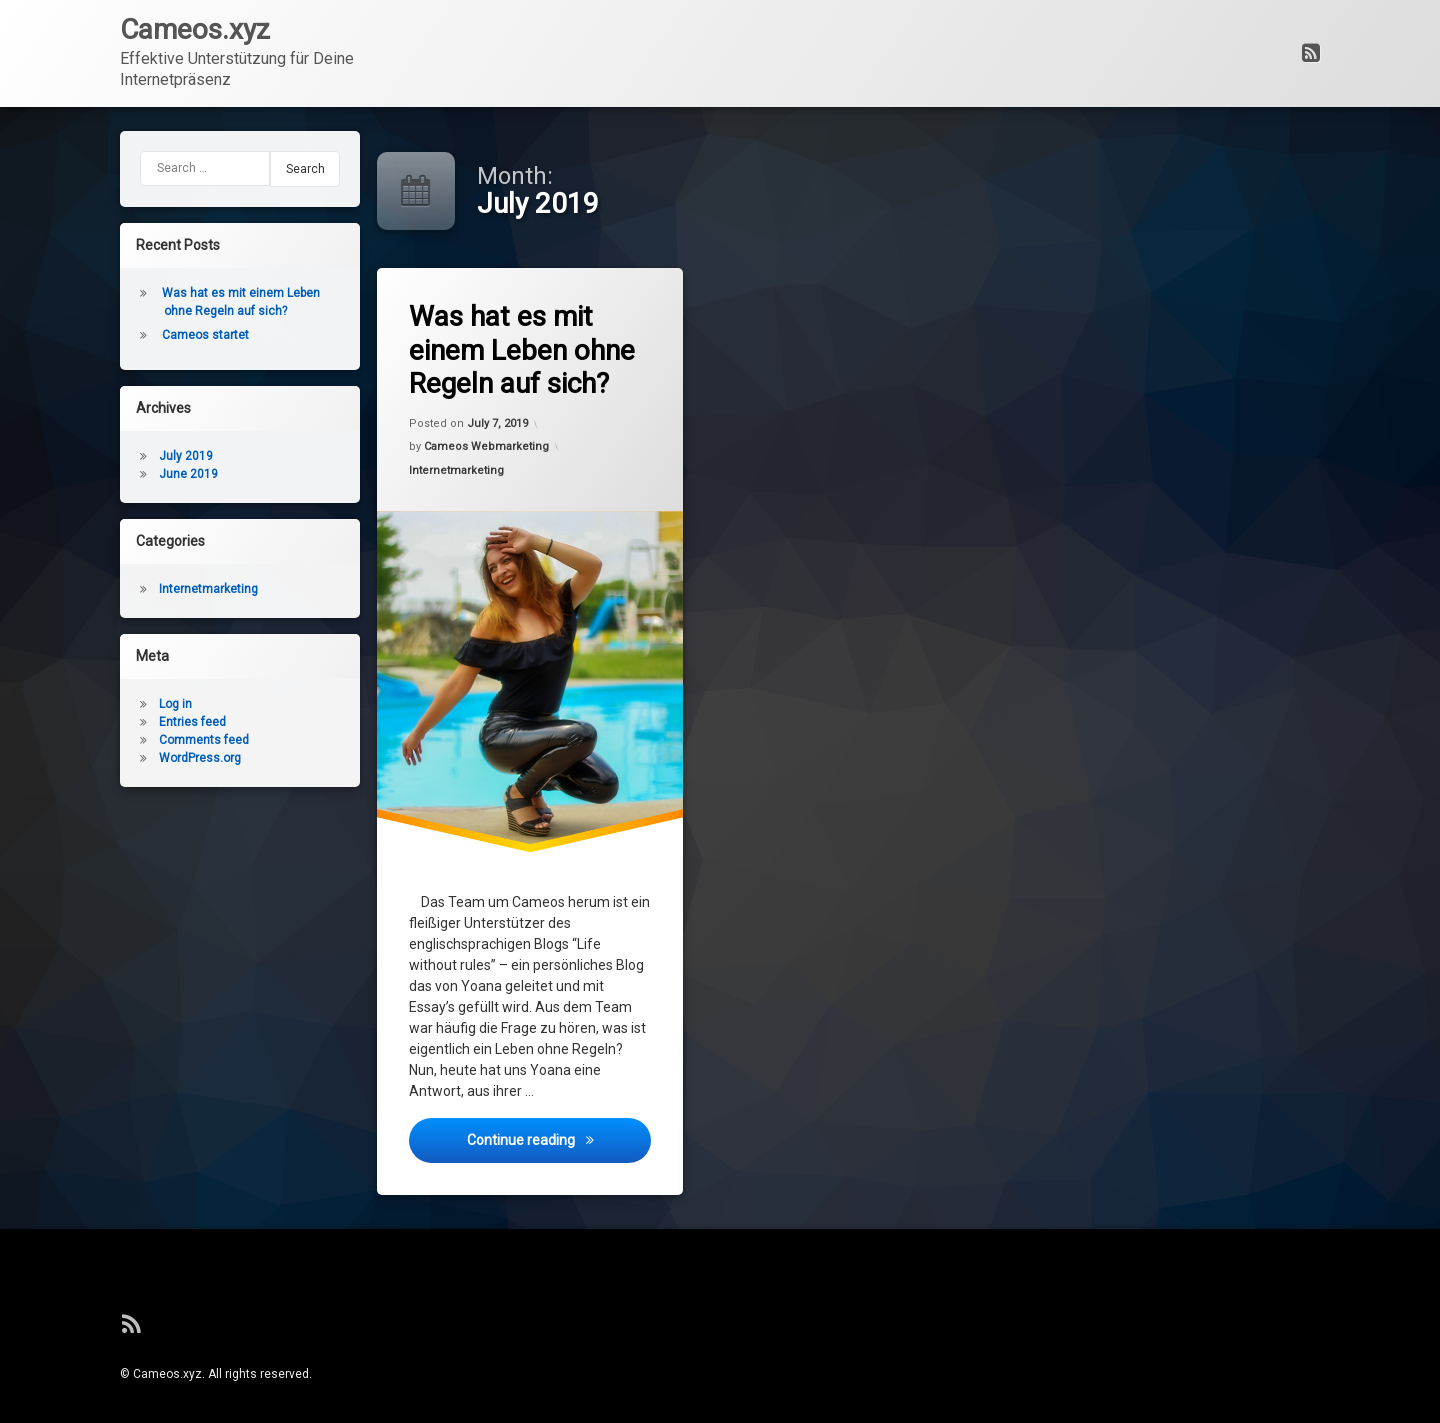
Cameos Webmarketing (492, 454)
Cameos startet (134, 335)
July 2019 (115, 456)
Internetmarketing (465, 483)
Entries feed (121, 722)
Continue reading (564, 1159)
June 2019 (117, 474)
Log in (104, 704)
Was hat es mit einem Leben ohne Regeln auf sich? (531, 353)
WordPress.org (129, 758)
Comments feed (133, 740)
